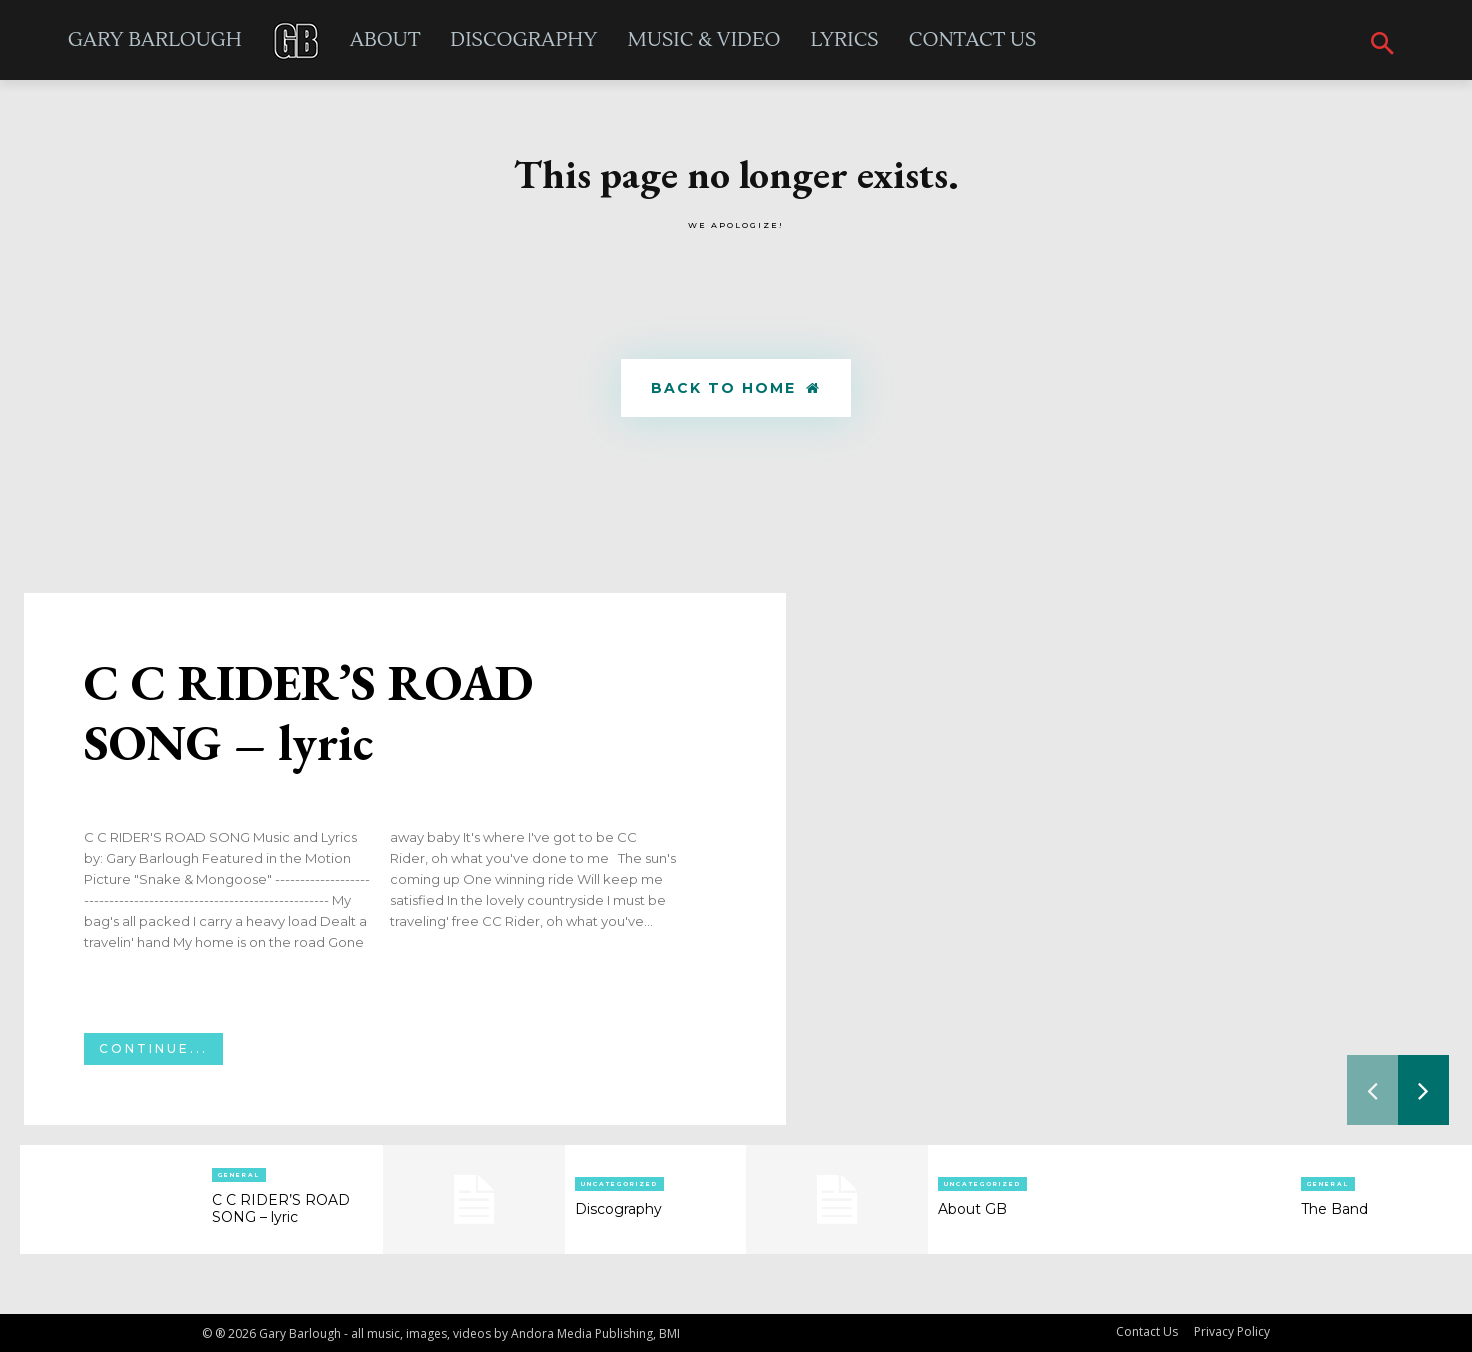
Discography (618, 1209)
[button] (1382, 45)
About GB (972, 1209)
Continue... (153, 1048)
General (239, 1175)
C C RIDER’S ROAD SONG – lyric (308, 712)
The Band (1334, 1209)
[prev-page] (1372, 1090)
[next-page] (1423, 1090)
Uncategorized (619, 1184)
